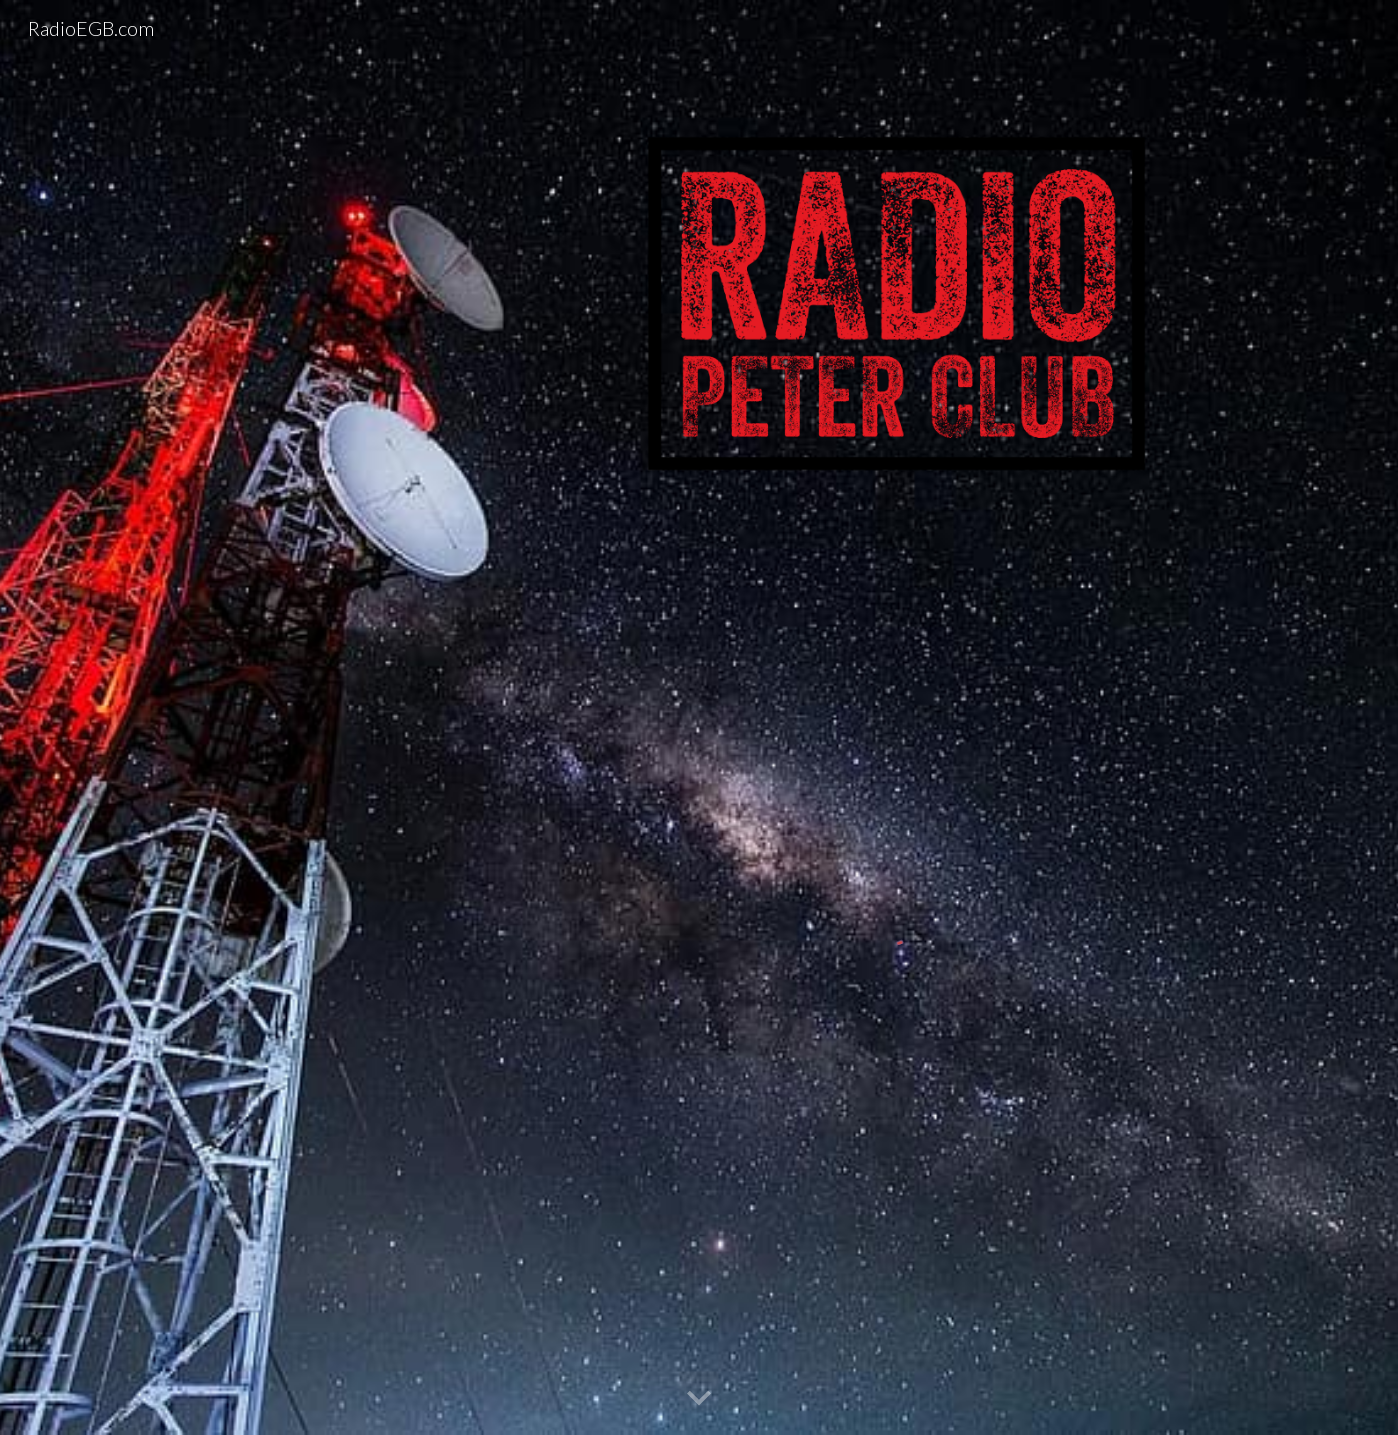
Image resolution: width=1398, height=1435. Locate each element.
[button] (699, 1399)
